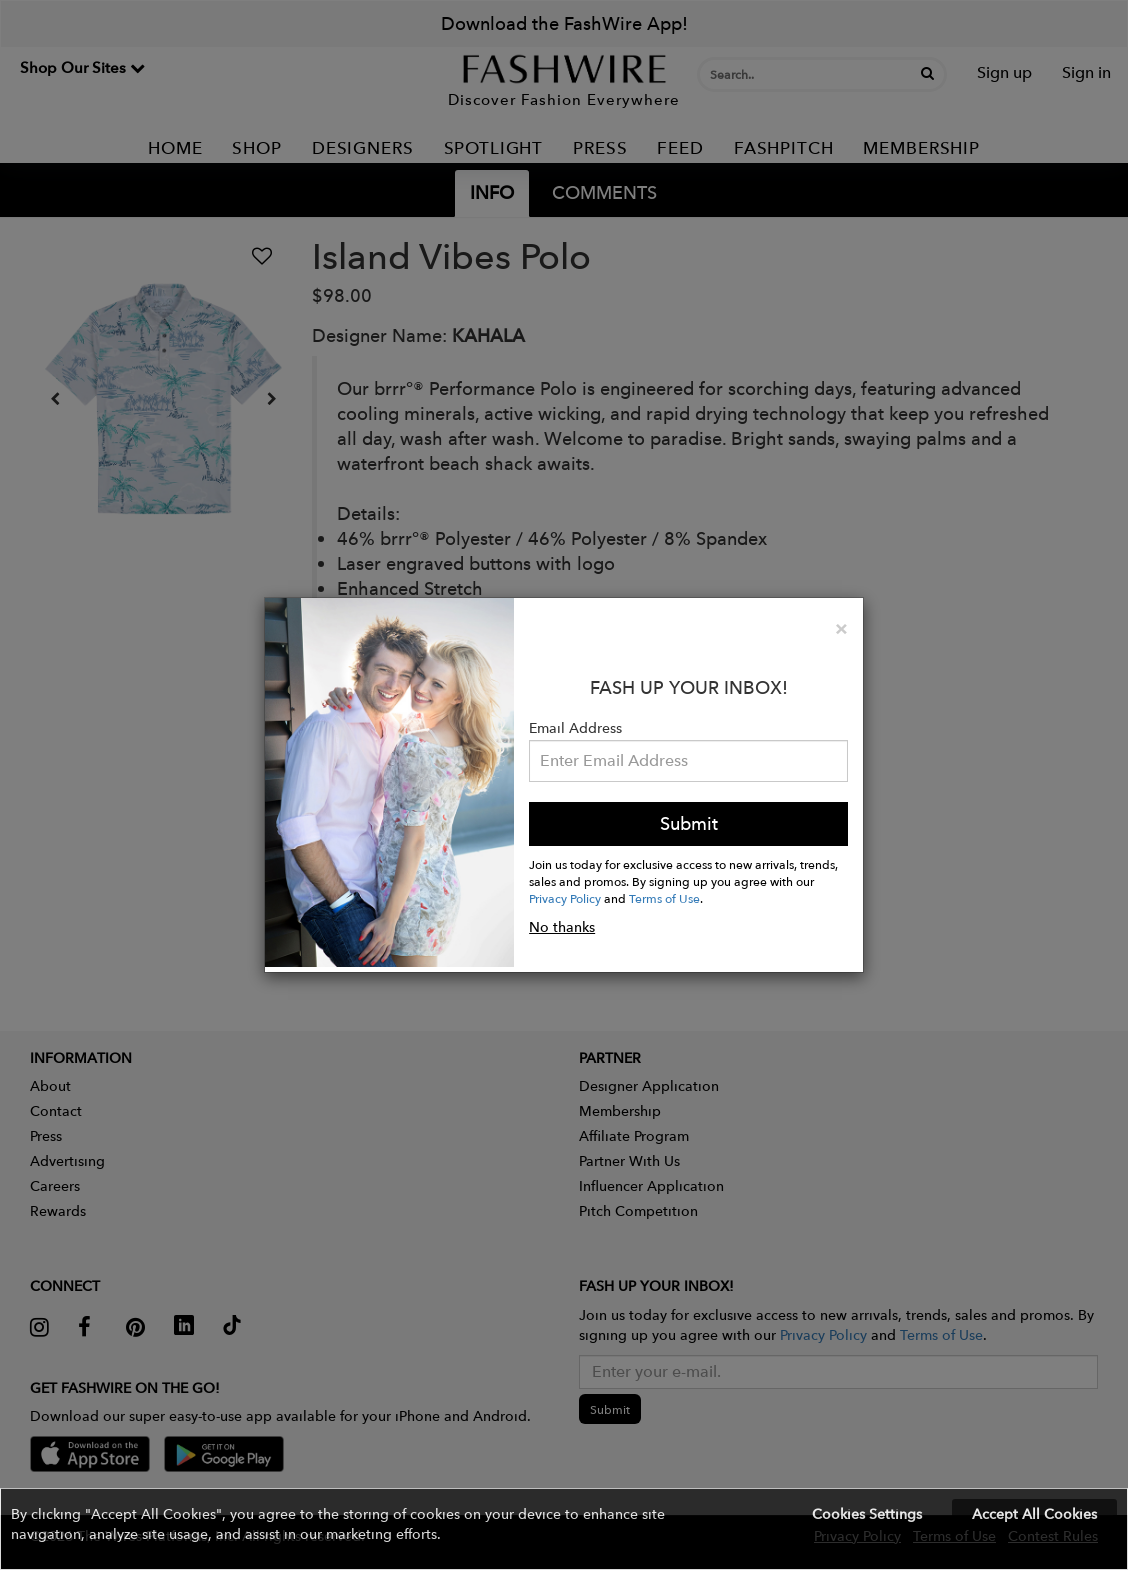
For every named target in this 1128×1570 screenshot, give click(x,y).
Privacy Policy (565, 898)
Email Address (575, 728)
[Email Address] (688, 761)
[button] (564, 1529)
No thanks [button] (562, 927)
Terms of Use (664, 898)
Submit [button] (689, 823)
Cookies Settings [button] (867, 1514)
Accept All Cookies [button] (1034, 1514)
